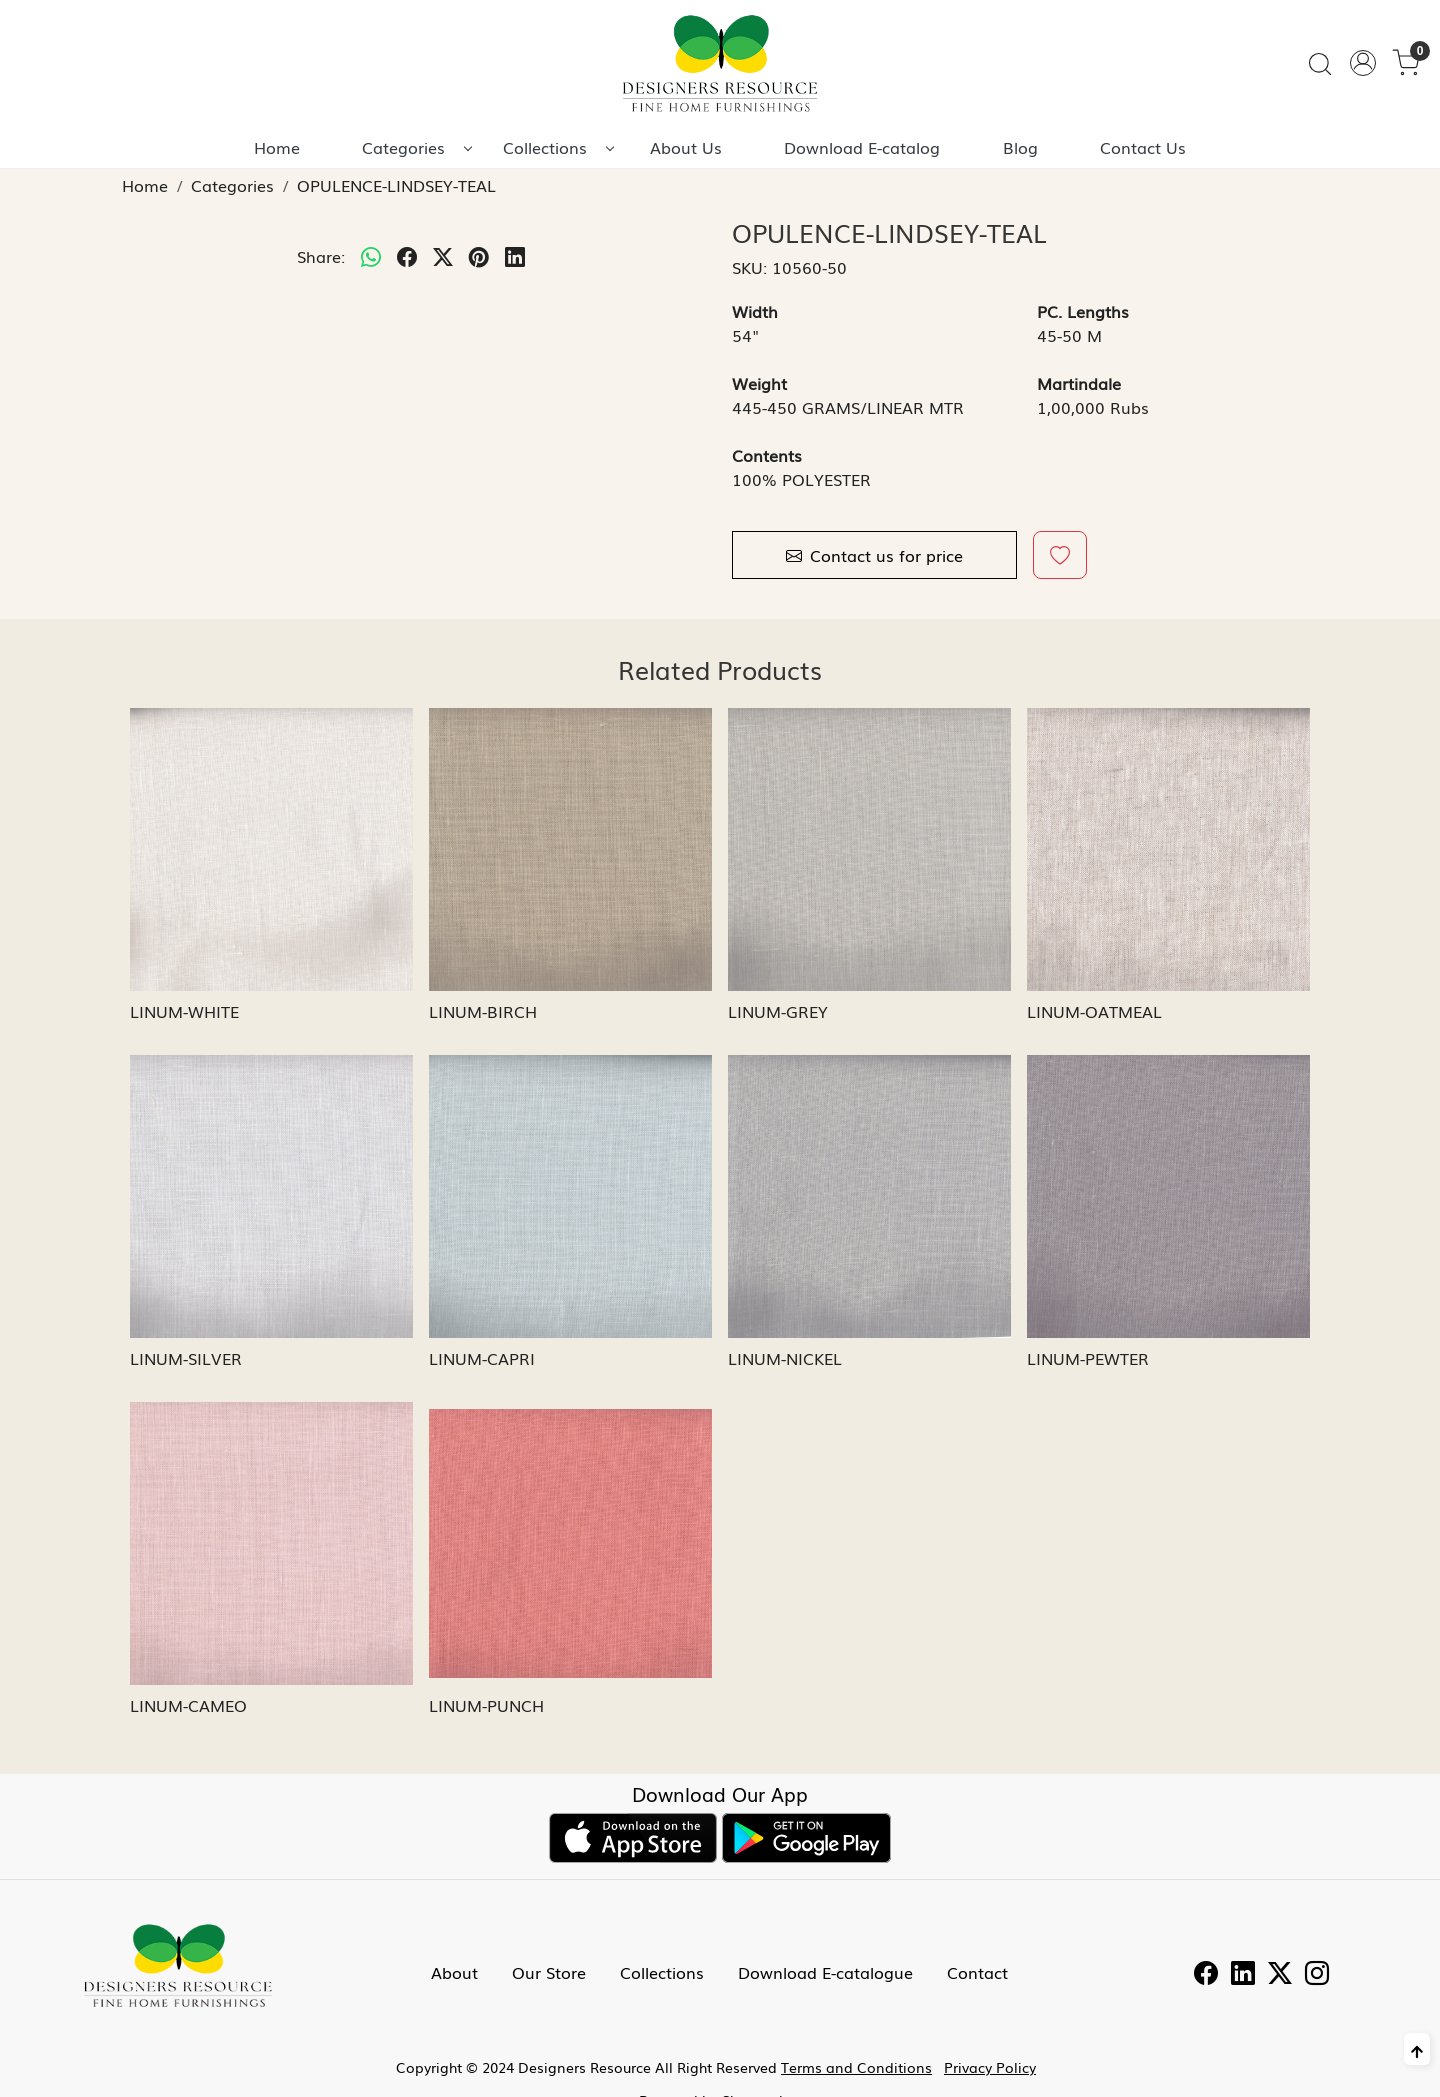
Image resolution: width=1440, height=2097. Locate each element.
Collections (558, 147)
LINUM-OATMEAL (1094, 1011)
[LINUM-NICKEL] (869, 1196)
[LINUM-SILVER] (271, 1196)
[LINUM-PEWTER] (1168, 1196)
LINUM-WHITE (184, 1011)
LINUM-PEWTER (1088, 1358)
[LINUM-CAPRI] (570, 1196)
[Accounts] (1363, 63)
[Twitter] (1280, 1975)
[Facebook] (1206, 1975)
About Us (686, 147)
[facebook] (407, 256)
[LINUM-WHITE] (271, 849)
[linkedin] (515, 256)
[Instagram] (1317, 1975)
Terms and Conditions (856, 2067)
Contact (977, 1972)
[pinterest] (479, 256)
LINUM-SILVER (186, 1358)
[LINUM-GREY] (869, 849)
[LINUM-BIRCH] (570, 849)
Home (277, 147)
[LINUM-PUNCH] (570, 1543)
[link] (1320, 63)
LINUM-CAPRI (482, 1358)
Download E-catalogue (825, 1972)
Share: (321, 256)
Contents (767, 455)
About (454, 1972)
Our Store (549, 1972)
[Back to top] (1417, 2049)
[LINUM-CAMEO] (271, 1543)
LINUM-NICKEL (785, 1358)
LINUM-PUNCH (486, 1705)
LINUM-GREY (778, 1011)
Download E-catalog (862, 147)
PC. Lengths (1083, 311)
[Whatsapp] (371, 256)
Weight (759, 383)
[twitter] (443, 256)
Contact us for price (874, 555)
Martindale (1079, 383)
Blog (1020, 147)
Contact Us (1143, 147)
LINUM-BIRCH (483, 1011)
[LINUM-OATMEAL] (1168, 849)
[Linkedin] (1243, 1975)
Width (755, 311)
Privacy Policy (990, 2067)
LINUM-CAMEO (188, 1705)
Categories (416, 147)
